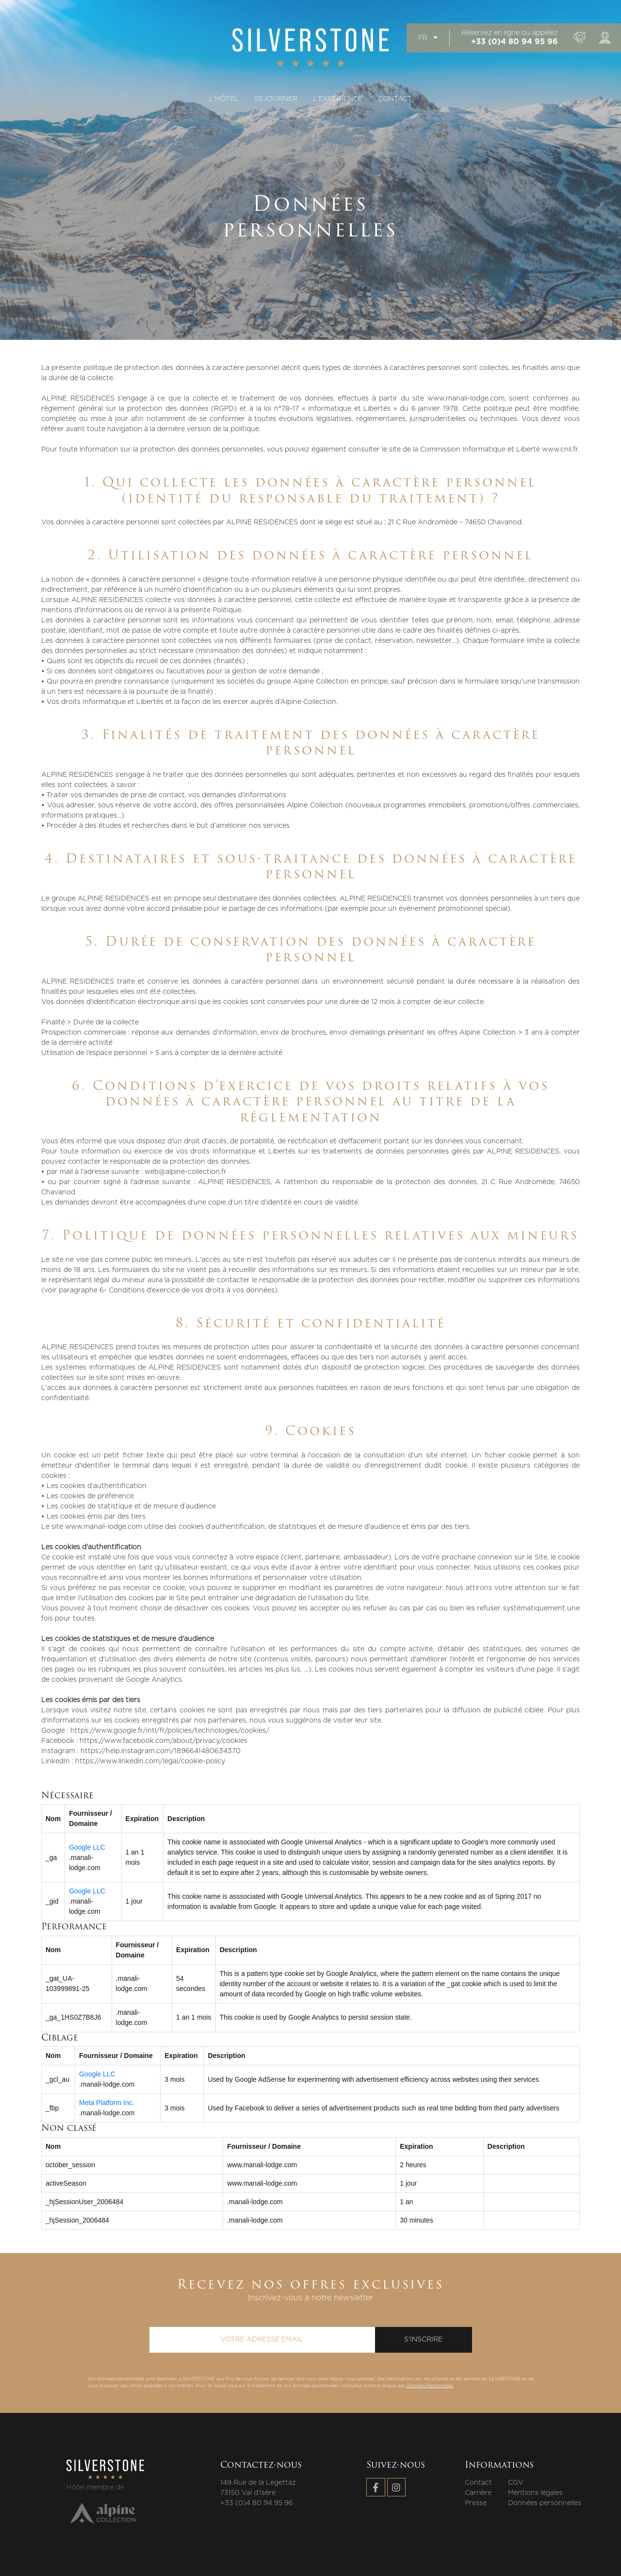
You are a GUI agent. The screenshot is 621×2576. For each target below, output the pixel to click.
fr (428, 37)
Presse (476, 2503)
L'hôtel (224, 99)
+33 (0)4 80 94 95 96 (514, 42)
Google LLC (87, 1847)
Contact (395, 99)
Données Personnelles (429, 2386)
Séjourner (275, 99)
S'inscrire (423, 2339)
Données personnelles (544, 2503)
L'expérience (337, 99)
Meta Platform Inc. (106, 2103)
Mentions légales (535, 2493)
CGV (515, 2482)
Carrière (478, 2493)
